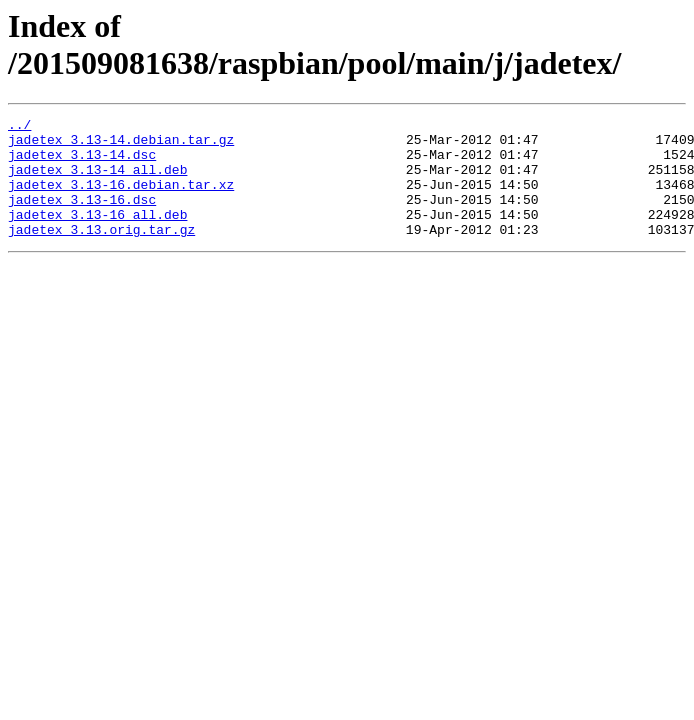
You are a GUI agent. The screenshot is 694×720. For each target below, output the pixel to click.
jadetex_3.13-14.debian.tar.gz (121, 145)
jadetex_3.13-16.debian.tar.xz (121, 199)
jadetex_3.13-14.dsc (82, 163)
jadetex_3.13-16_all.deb (97, 235)
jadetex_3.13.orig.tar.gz (101, 253)
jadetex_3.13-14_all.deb (97, 181)
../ (19, 127)
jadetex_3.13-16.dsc (82, 217)
